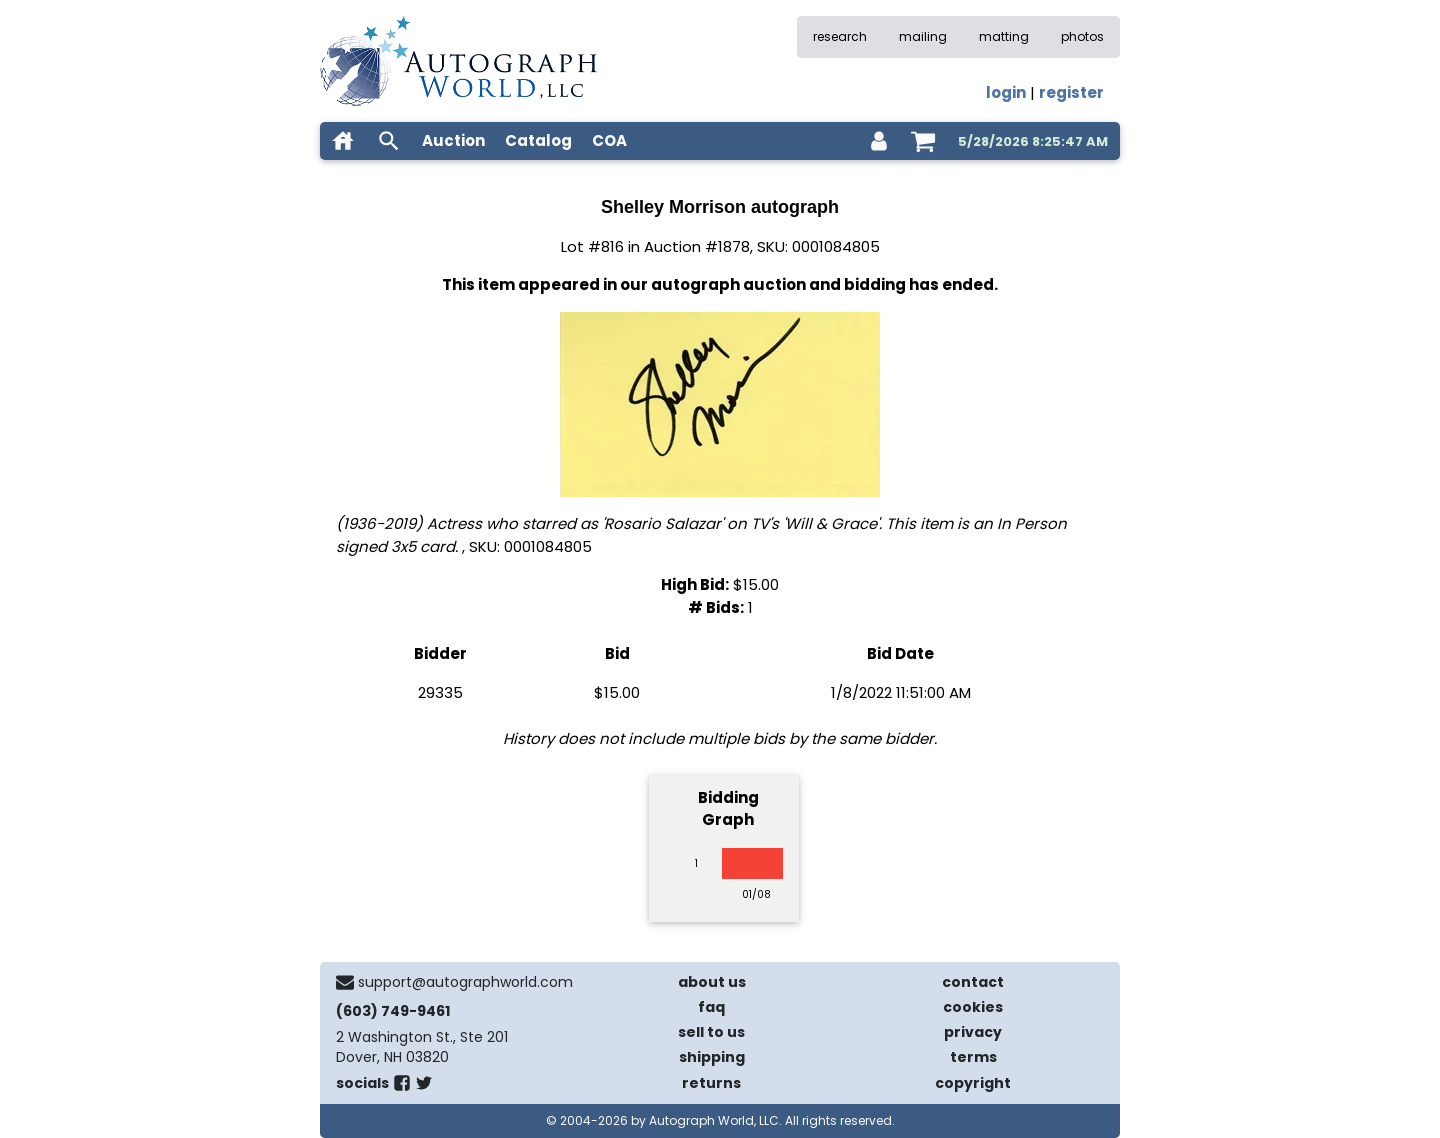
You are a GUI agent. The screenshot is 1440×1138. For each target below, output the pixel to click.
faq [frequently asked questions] (711, 1007)
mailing (923, 36)
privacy (973, 1032)
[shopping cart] (923, 141)
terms (973, 1057)
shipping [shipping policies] (712, 1057)
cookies (973, 1007)
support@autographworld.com (465, 982)
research (840, 36)
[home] (343, 141)
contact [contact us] (973, 982)
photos (1082, 36)
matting (1004, 36)
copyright (973, 1083)
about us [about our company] (712, 982)
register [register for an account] (1071, 92)
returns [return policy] (711, 1083)
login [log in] (1006, 92)
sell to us (711, 1032)
